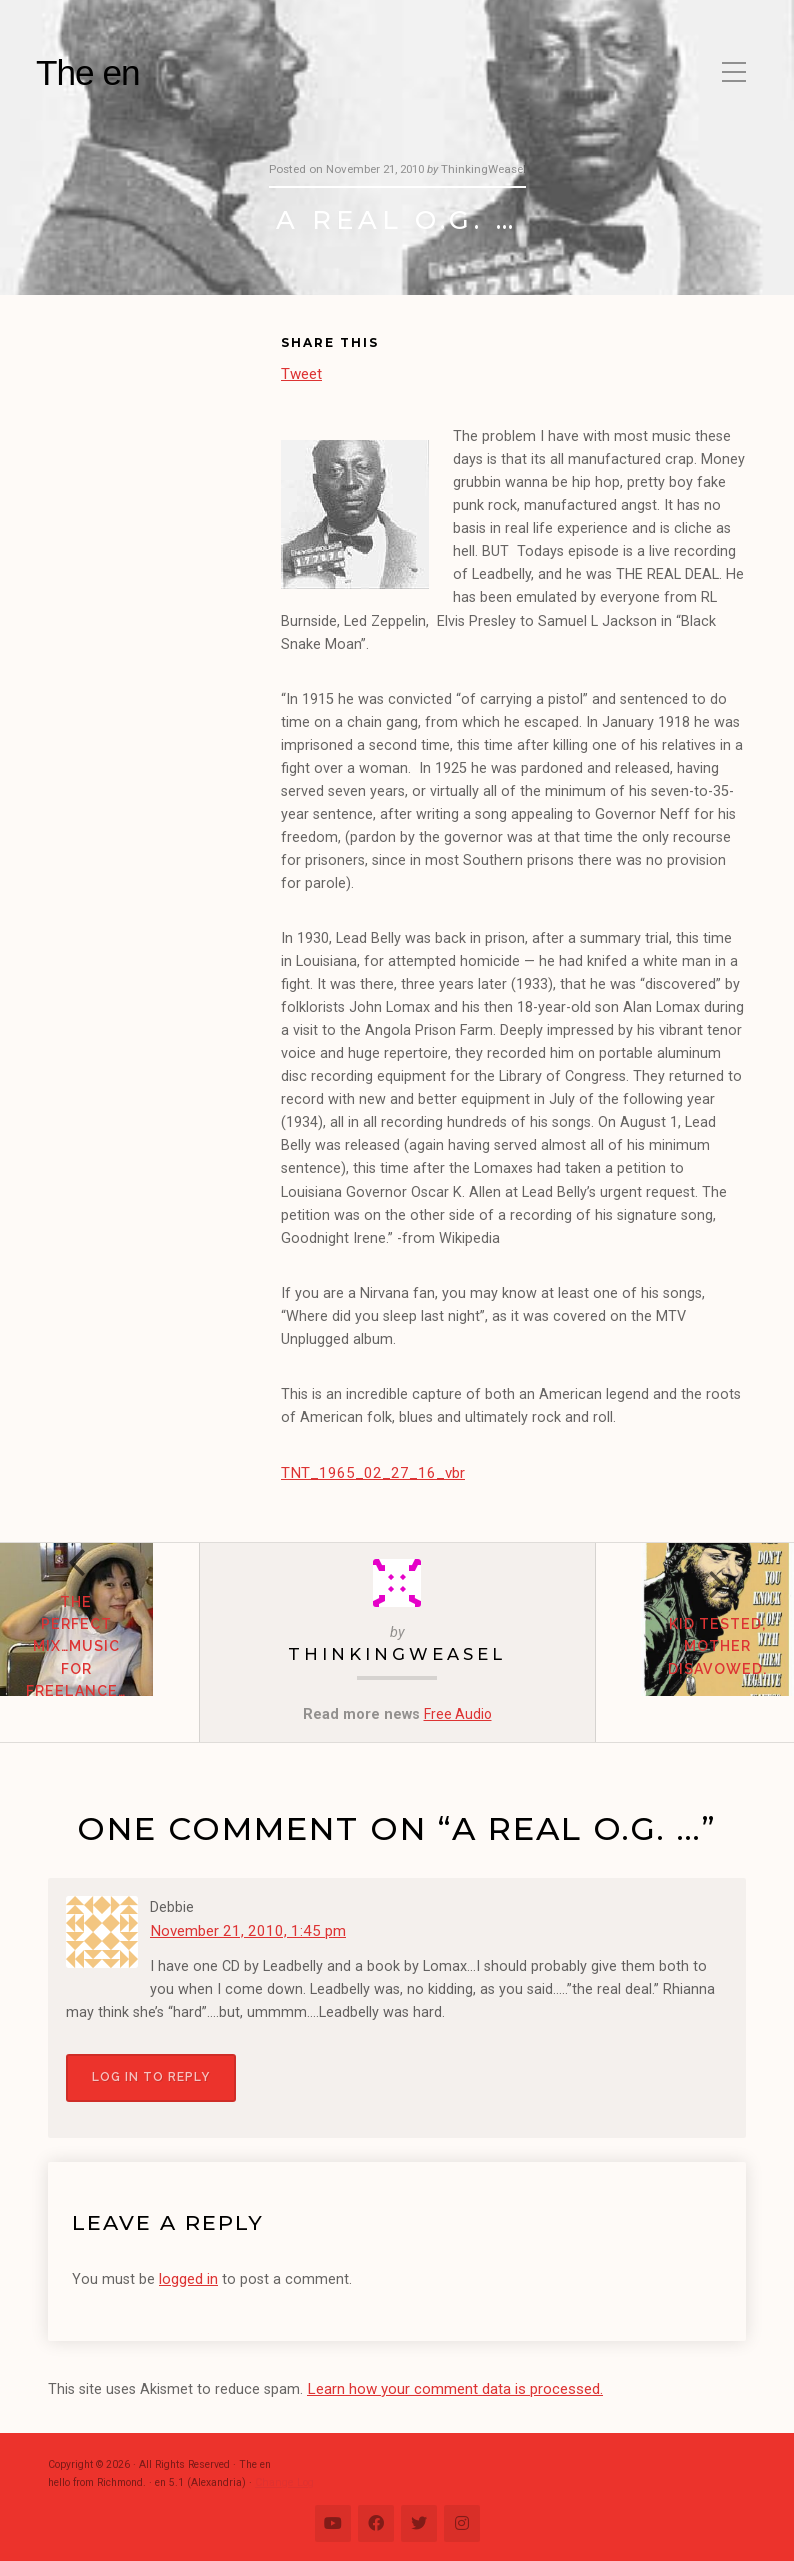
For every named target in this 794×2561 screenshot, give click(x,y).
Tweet (301, 372)
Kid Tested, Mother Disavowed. (694, 1667)
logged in (188, 2273)
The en (88, 72)
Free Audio (458, 1711)
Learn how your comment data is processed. (452, 2382)
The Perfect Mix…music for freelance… (99, 1667)
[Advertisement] (164, 441)
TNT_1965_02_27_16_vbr (365, 1471)
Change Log (283, 2474)
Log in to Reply (150, 2074)
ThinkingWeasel (397, 1651)
